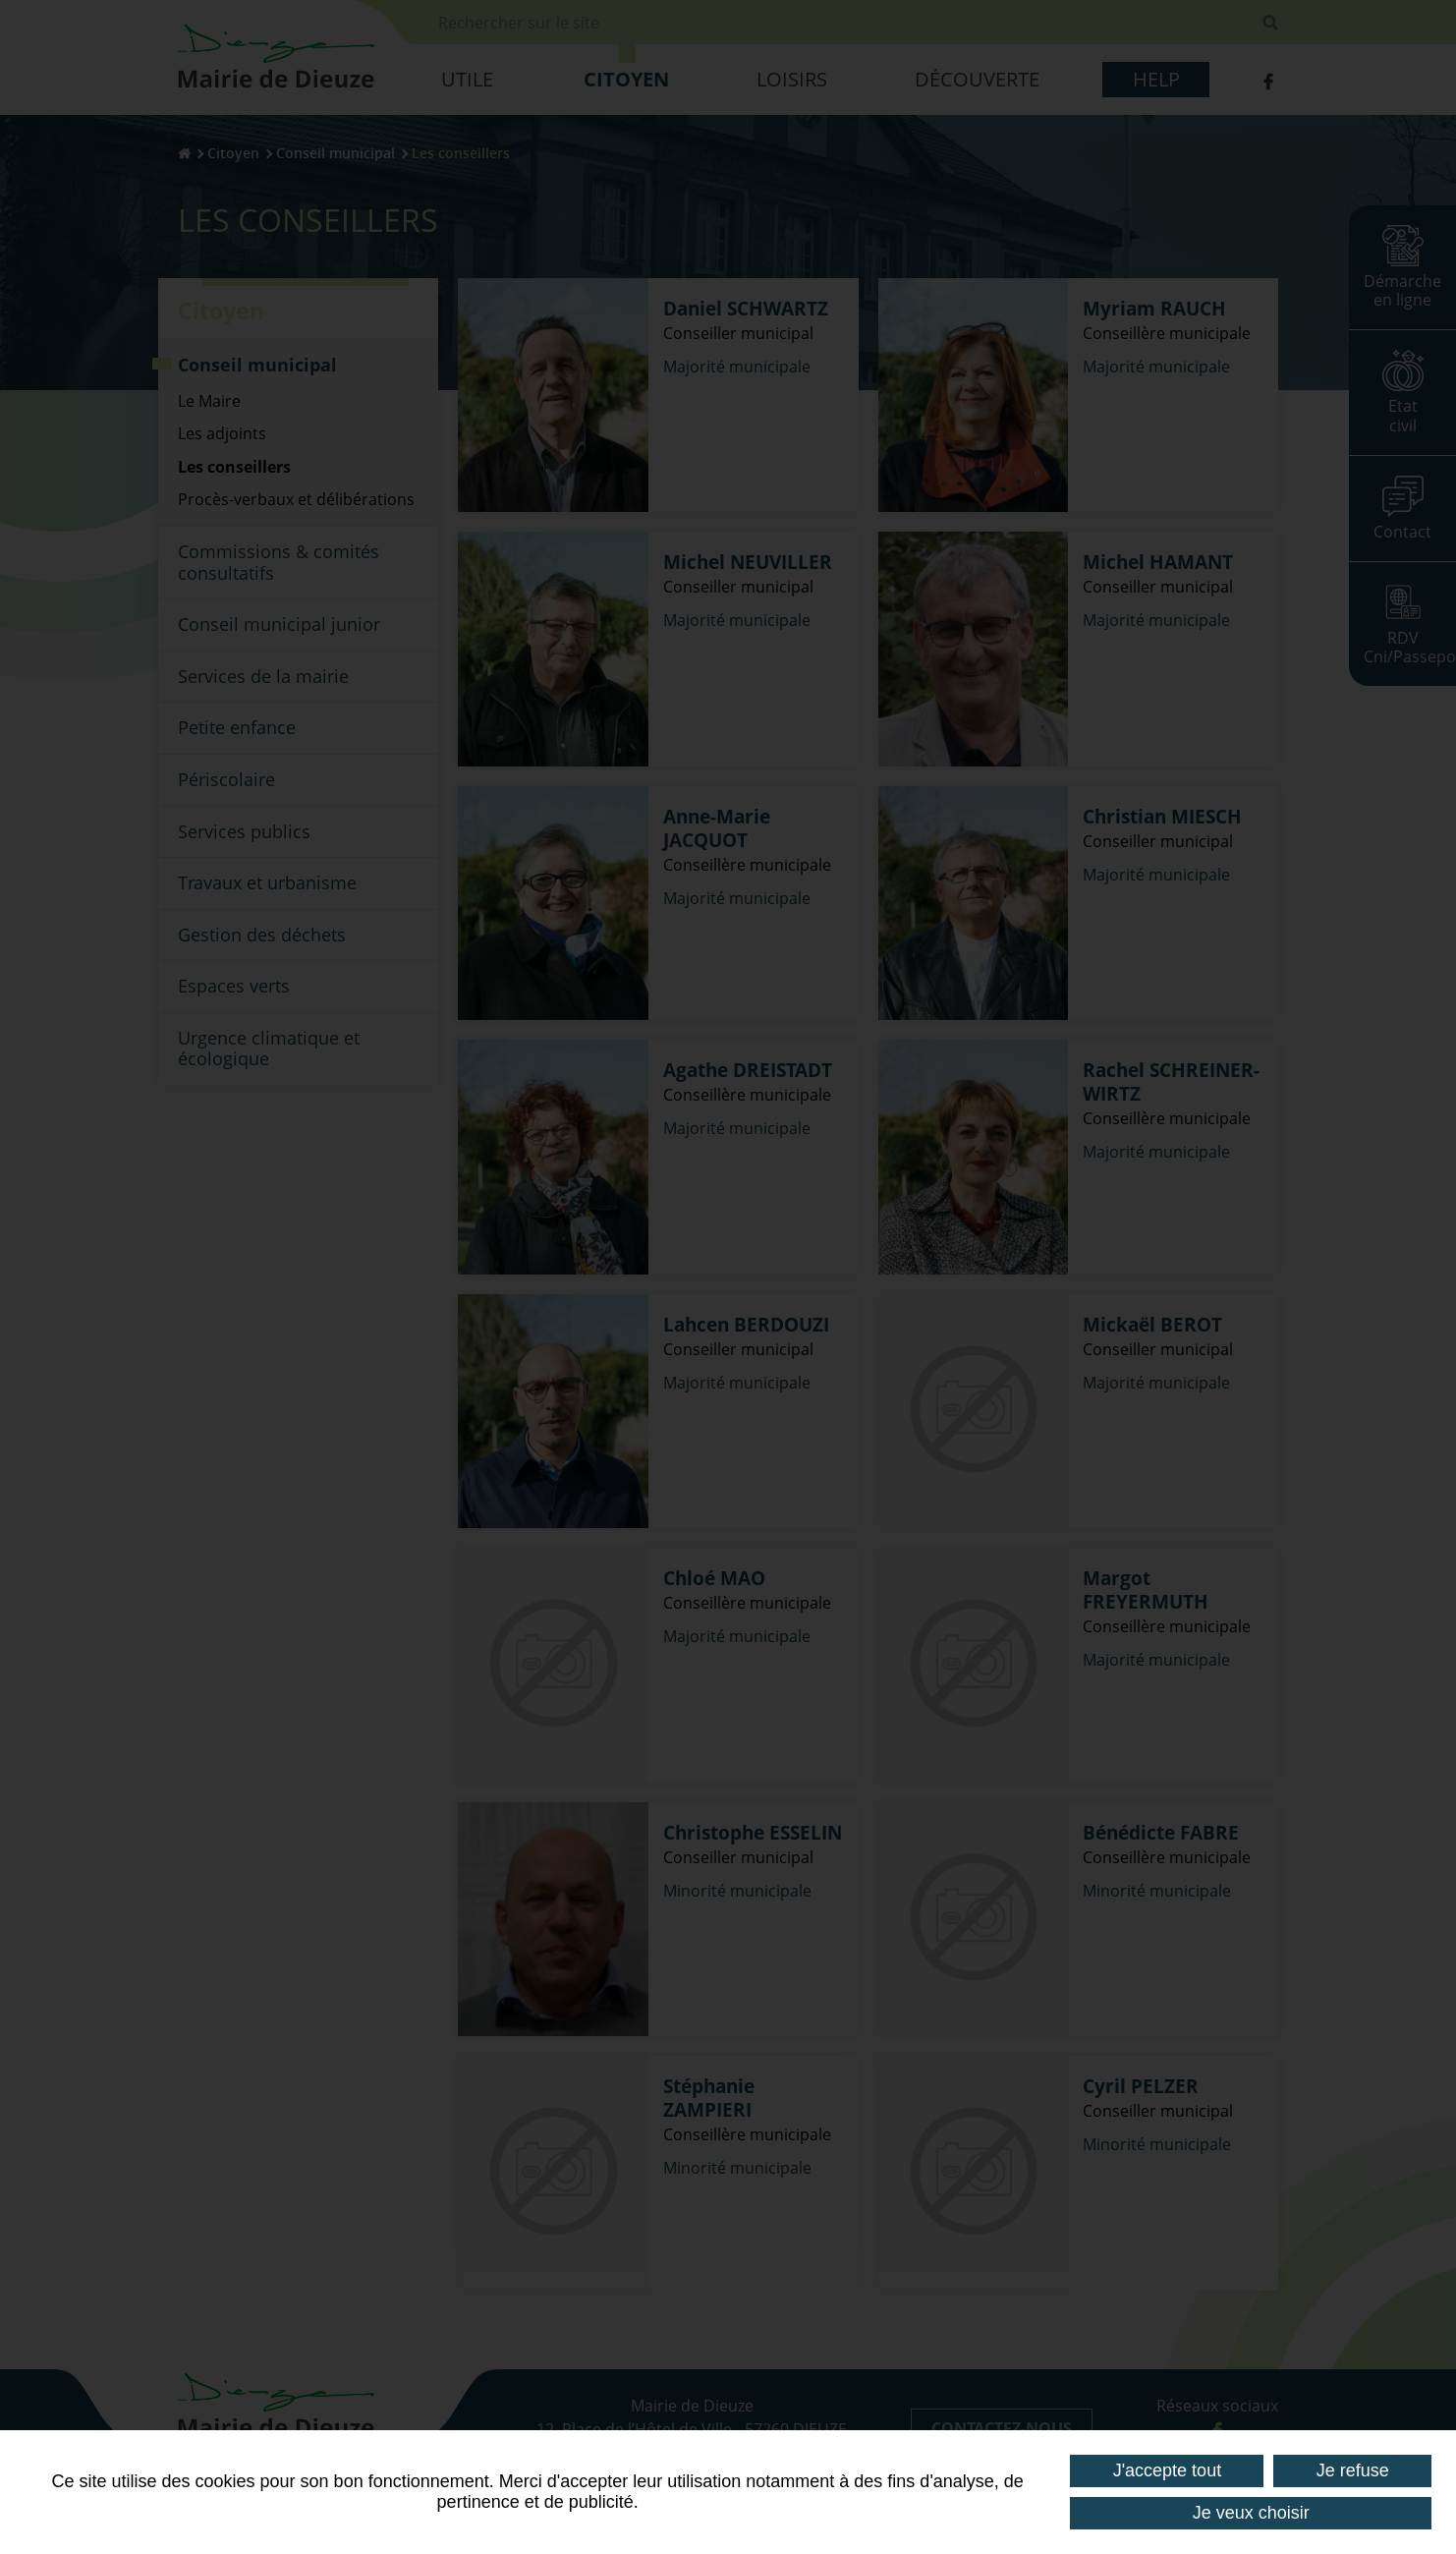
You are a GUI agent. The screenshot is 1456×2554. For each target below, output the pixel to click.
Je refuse (1352, 2470)
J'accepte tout (1167, 2470)
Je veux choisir (1251, 2513)
